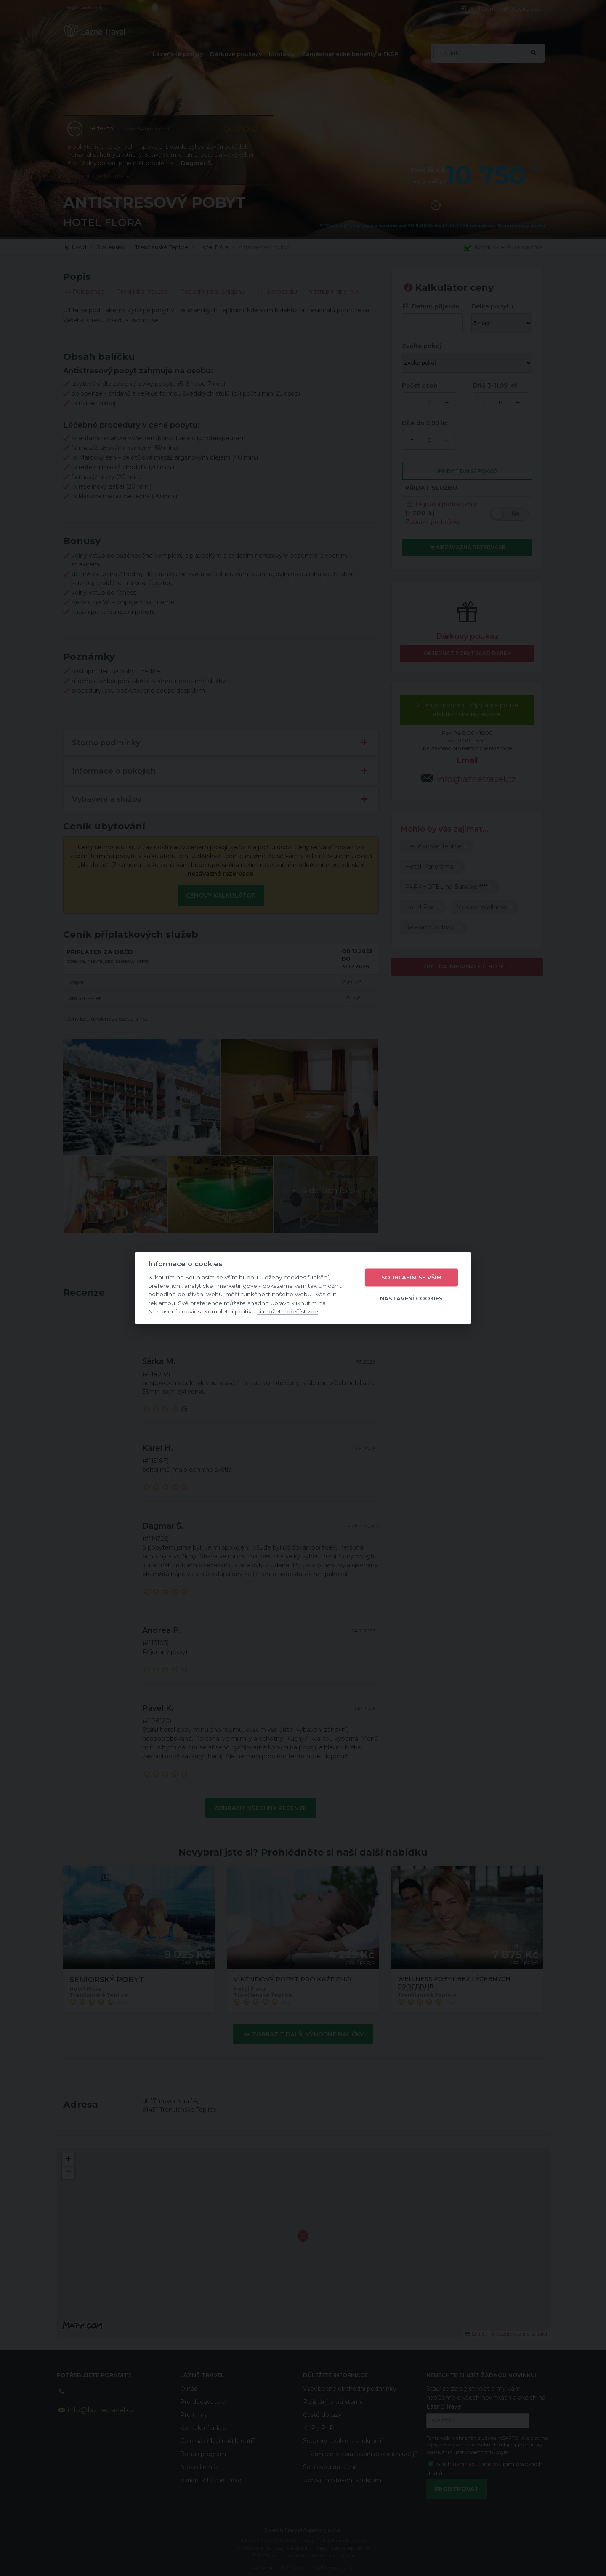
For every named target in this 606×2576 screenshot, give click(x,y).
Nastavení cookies (411, 1298)
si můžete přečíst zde (287, 1311)
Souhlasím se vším (411, 1277)
